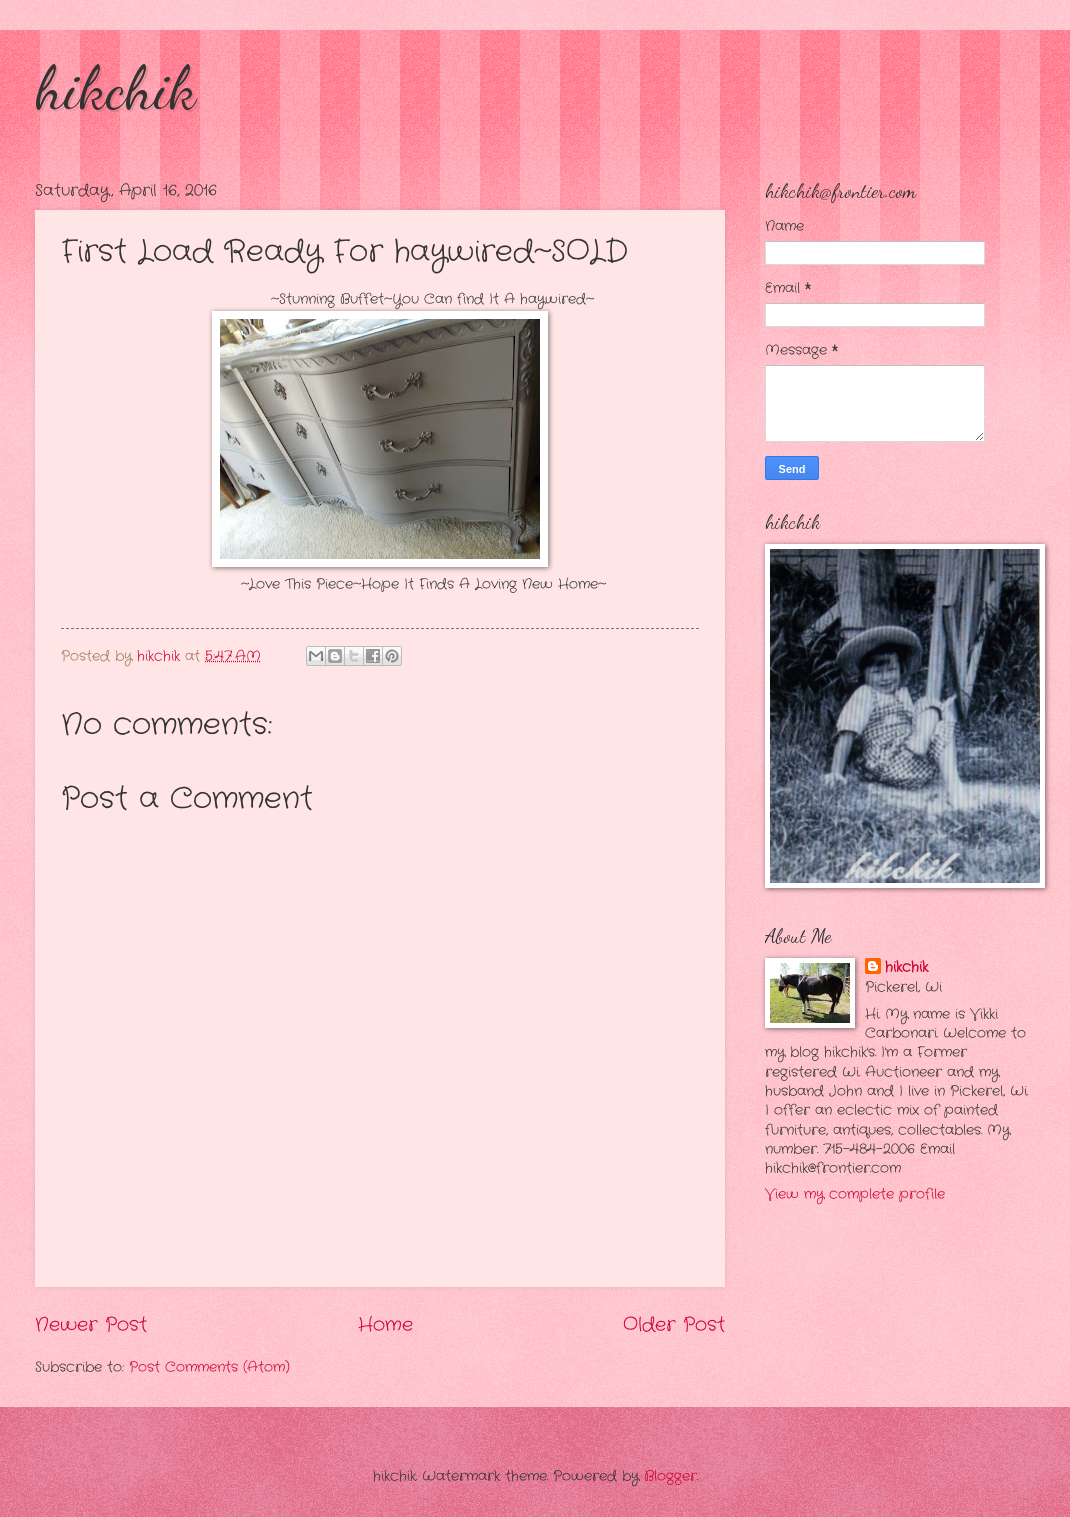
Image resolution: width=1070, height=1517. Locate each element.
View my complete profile (855, 1194)
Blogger (670, 1476)
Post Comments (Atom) (209, 1367)
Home (385, 1325)
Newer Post (91, 1325)
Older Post (674, 1325)
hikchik (115, 88)
